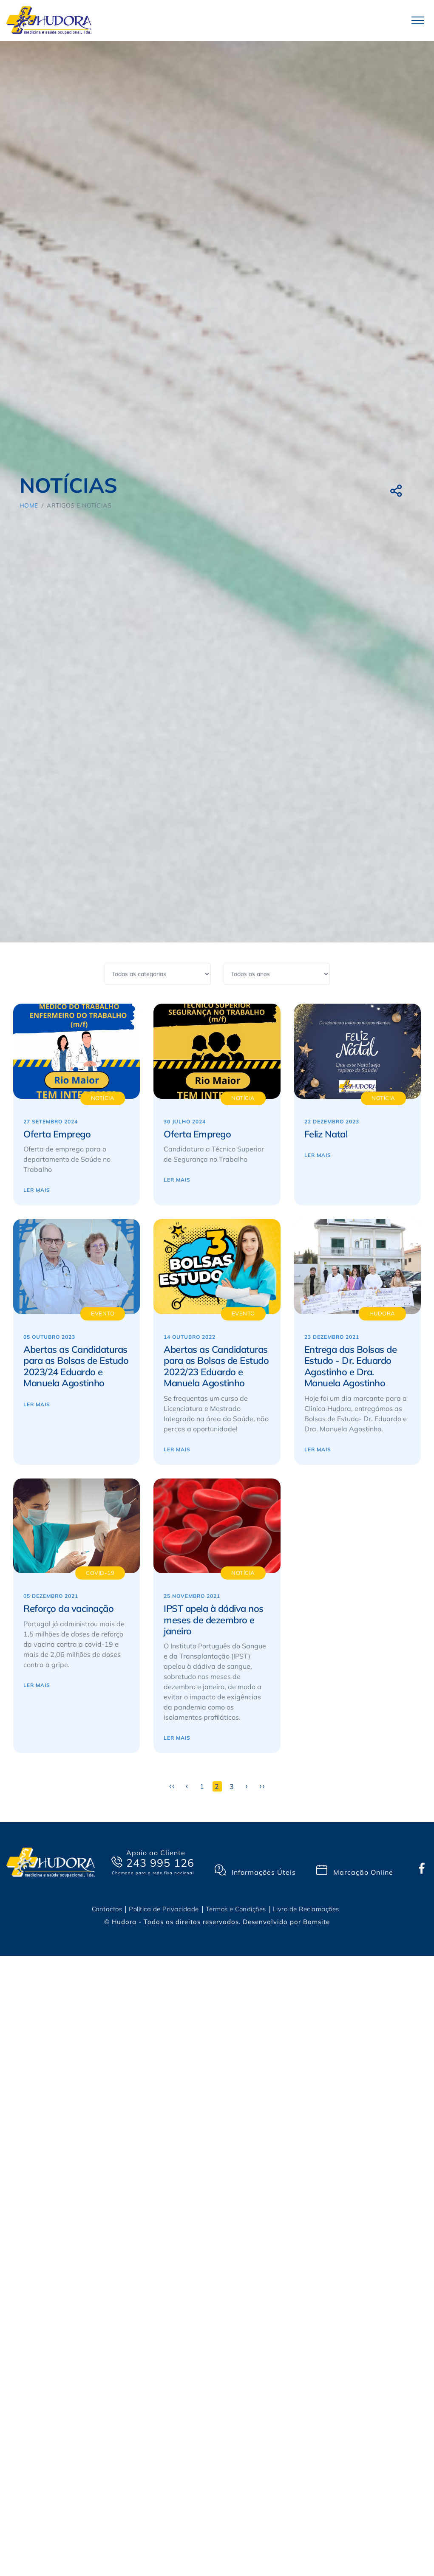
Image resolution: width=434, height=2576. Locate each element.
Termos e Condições (236, 1909)
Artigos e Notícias (79, 505)
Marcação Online (354, 1870)
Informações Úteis (255, 1870)
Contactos (107, 1909)
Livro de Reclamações (306, 1909)
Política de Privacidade (164, 1909)
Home (29, 505)
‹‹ (172, 1785)
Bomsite (316, 1922)
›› (262, 1785)
